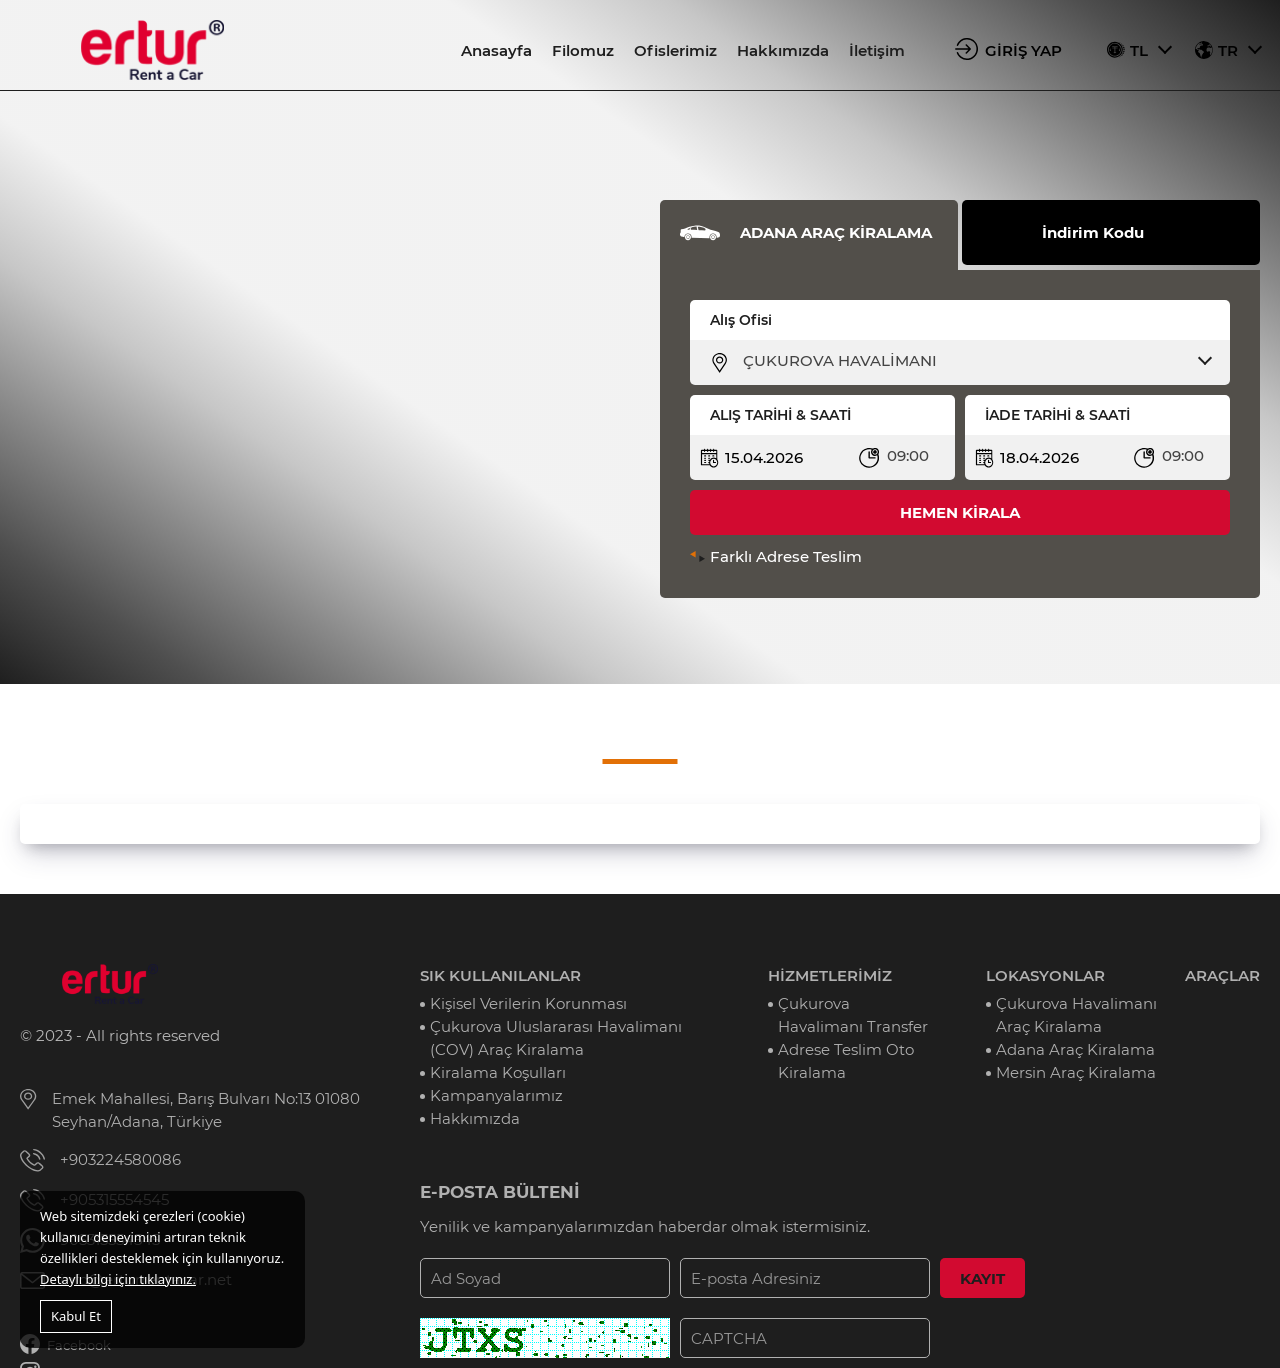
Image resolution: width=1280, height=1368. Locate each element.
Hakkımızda (783, 50)
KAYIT (982, 1278)
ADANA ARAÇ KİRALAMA (836, 232)
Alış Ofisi (741, 320)
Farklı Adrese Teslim (786, 556)
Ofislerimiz (675, 50)
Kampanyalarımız (496, 1095)
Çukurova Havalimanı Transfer (853, 1015)
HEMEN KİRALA (960, 512)
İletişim (877, 50)
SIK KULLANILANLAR (500, 975)
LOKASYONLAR (1045, 975)
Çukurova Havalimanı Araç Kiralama (1076, 1015)
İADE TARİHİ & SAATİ (1057, 415)
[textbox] (972, 361)
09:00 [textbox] (908, 455)
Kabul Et (76, 1316)
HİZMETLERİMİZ (830, 975)
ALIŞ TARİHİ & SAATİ (780, 415)
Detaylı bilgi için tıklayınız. (118, 1279)
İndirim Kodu (1093, 232)
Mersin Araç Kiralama (1076, 1072)
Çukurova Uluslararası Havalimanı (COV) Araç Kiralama (556, 1038)
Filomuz (583, 50)
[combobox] (972, 361)
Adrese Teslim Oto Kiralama (846, 1061)
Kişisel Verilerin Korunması (528, 1003)
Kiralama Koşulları (498, 1072)
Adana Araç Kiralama (1075, 1049)
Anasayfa (496, 50)
